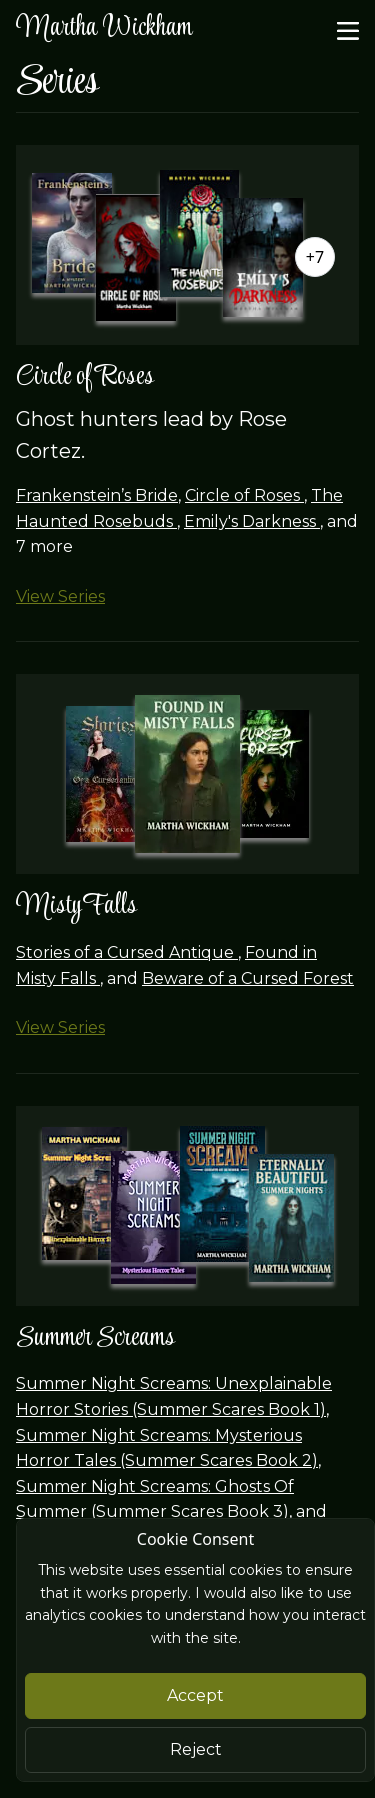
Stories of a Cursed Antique (127, 952)
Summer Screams (95, 1338)
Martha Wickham (104, 28)
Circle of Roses (85, 377)
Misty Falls (76, 906)
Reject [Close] (196, 1749)
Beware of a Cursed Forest (248, 978)
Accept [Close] (195, 1695)
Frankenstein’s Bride (97, 495)
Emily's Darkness (252, 521)
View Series (60, 596)
